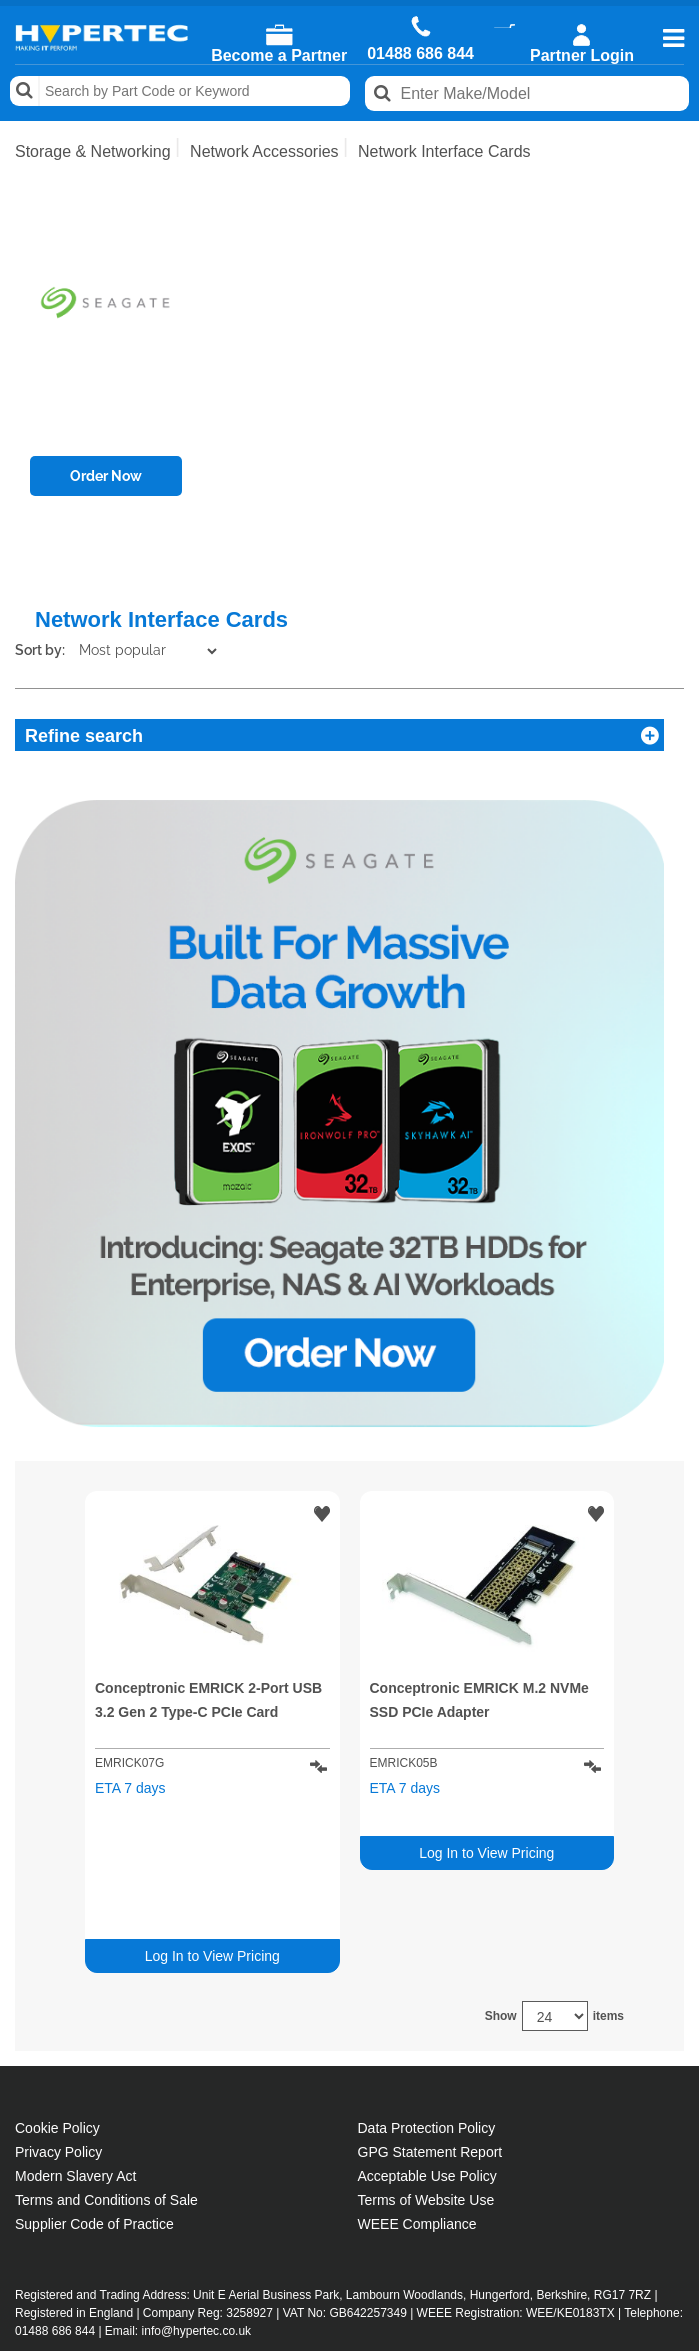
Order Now (106, 476)
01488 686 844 (420, 54)
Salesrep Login (78, 2286)
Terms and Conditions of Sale (106, 2066)
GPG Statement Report (430, 2018)
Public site (355, 2337)
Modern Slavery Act (75, 2042)
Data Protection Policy (427, 1994)
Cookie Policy (57, 1994)
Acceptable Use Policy (427, 2042)
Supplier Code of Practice (94, 2090)
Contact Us (64, 2262)
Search (25, 91)
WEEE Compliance (417, 2090)
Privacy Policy (58, 2018)
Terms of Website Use (426, 2066)
